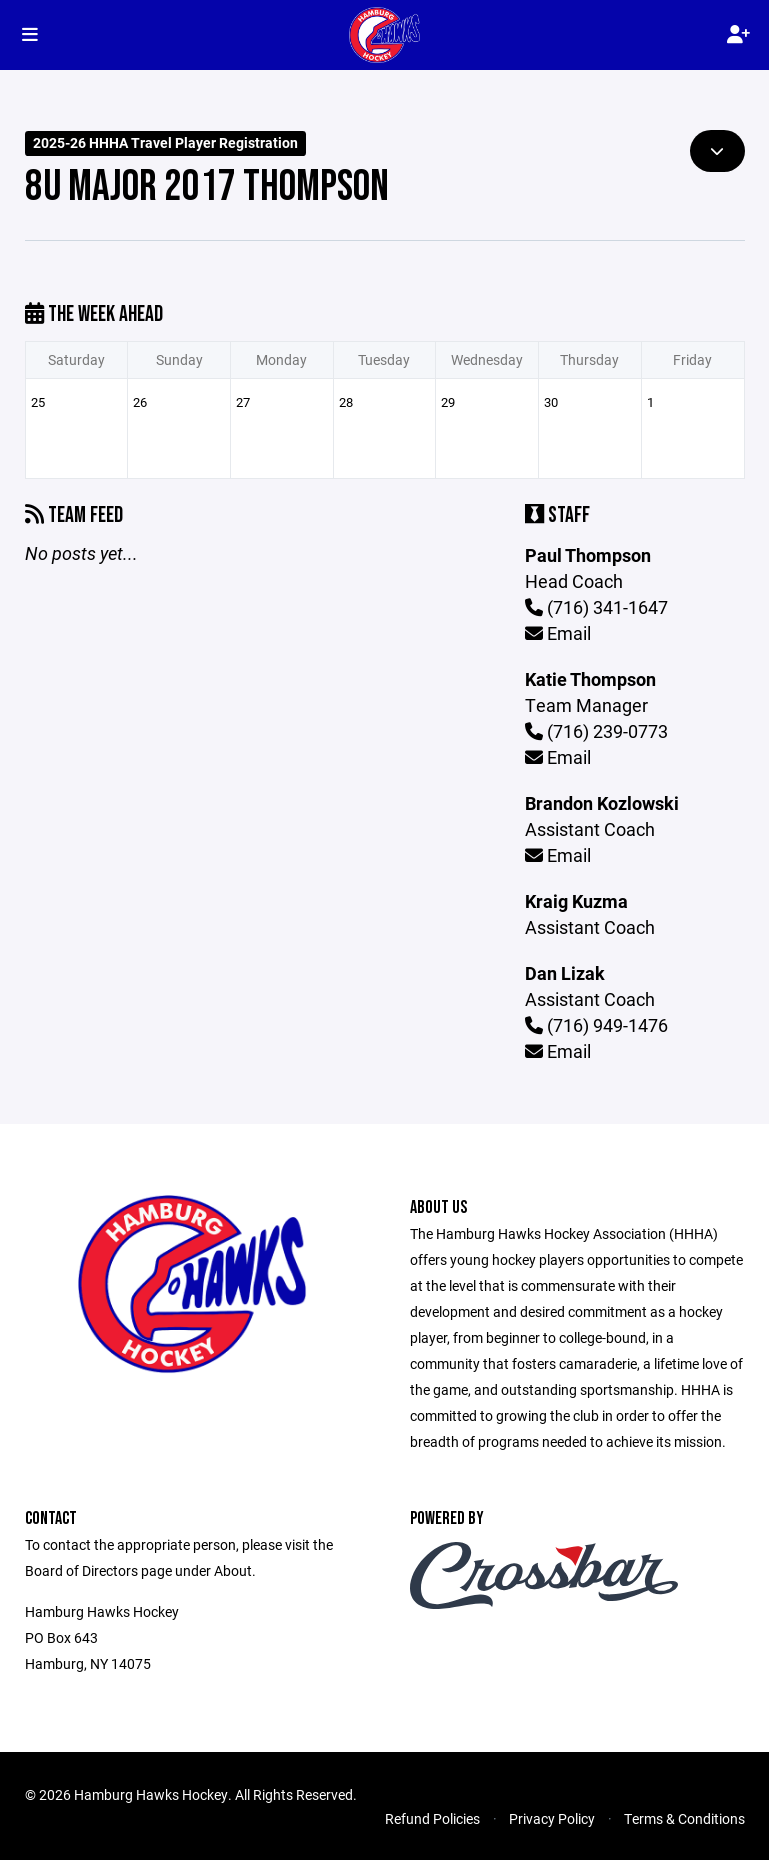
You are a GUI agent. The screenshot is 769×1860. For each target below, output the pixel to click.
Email (558, 633)
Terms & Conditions (684, 1818)
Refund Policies (432, 1818)
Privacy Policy (552, 1818)
